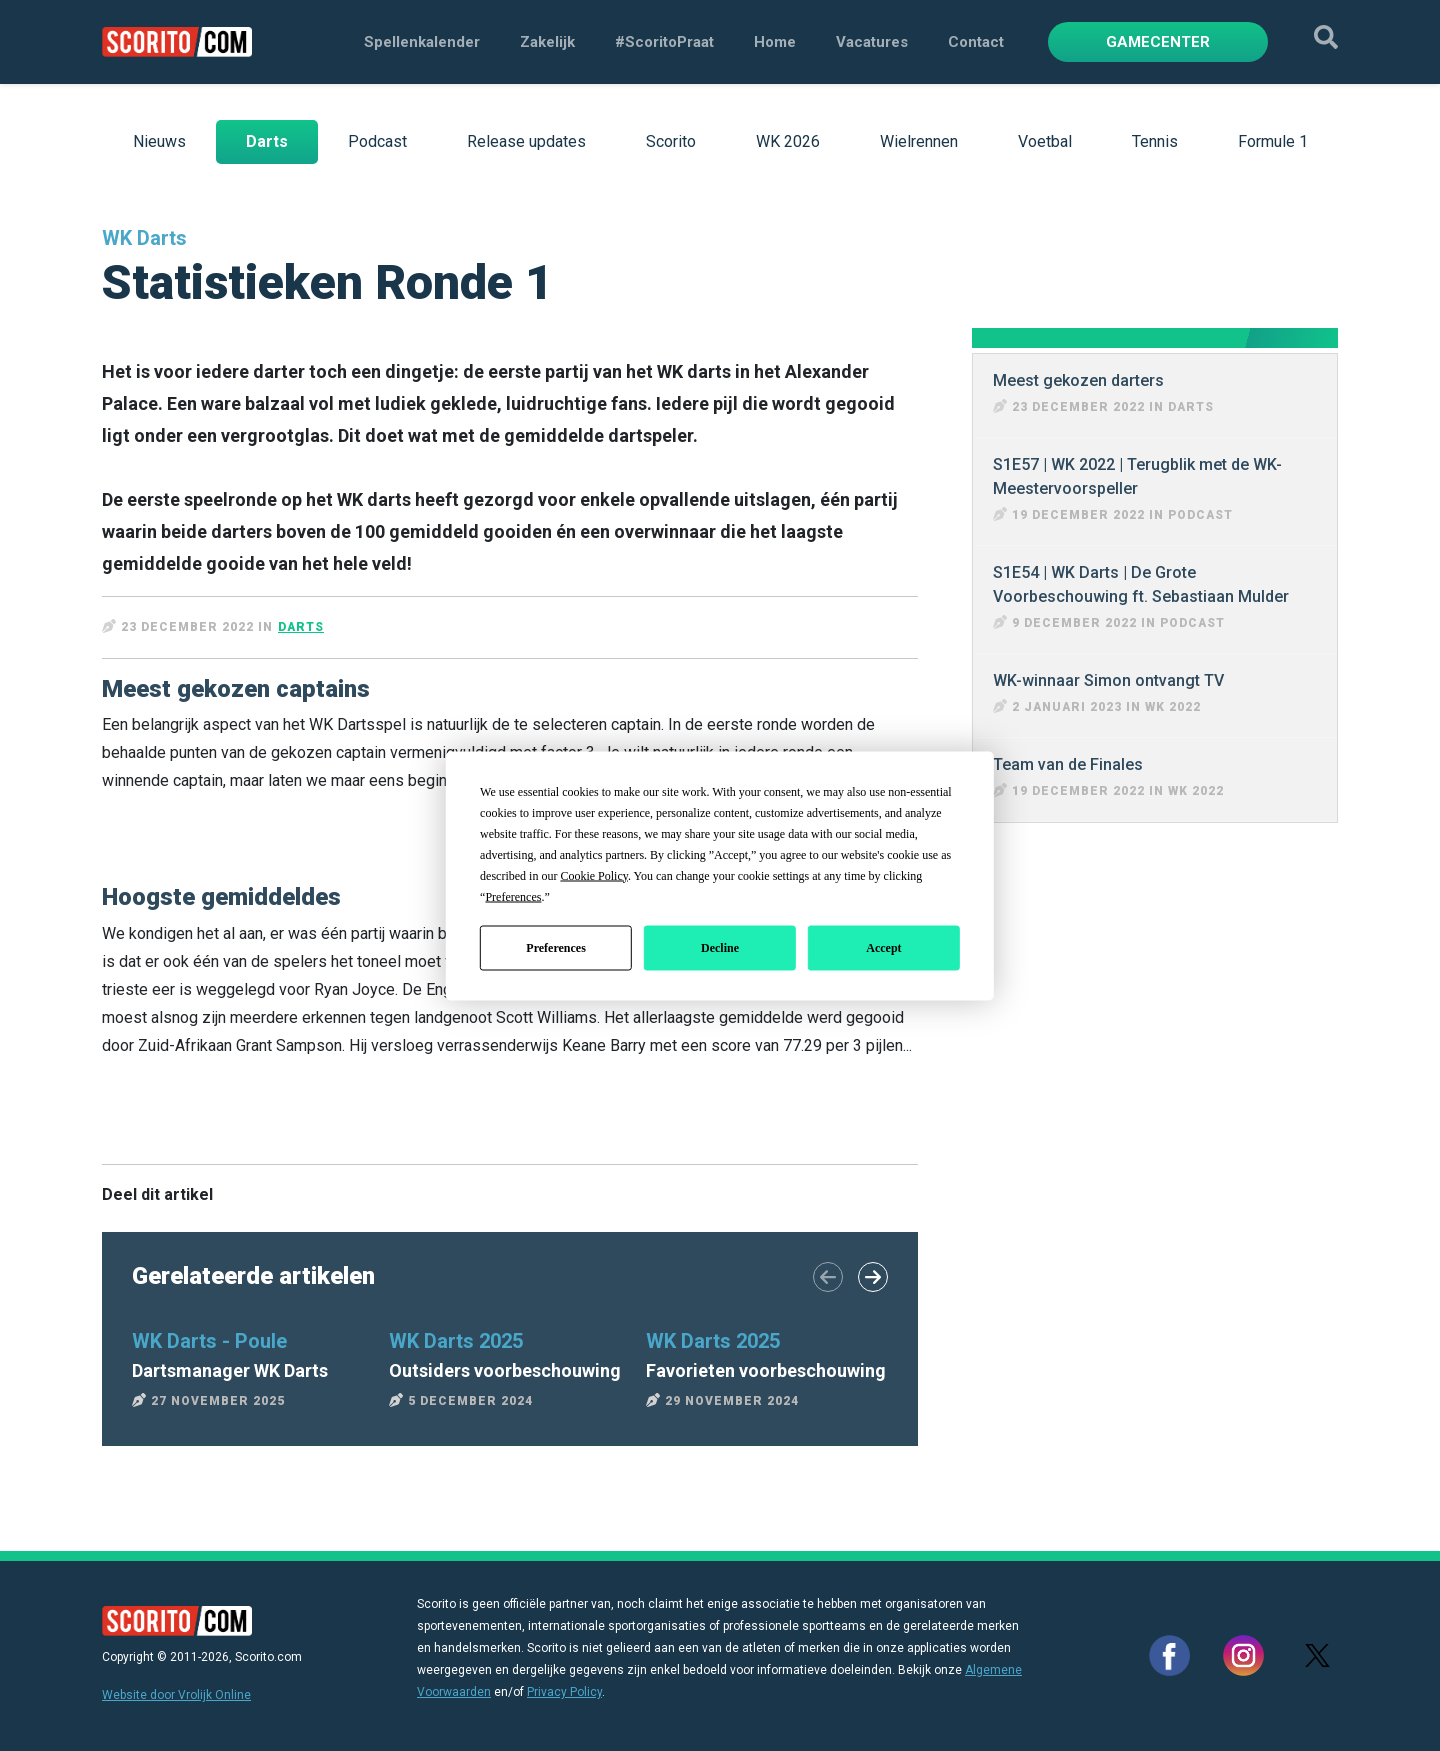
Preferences (556, 948)
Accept (883, 948)
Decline (720, 948)
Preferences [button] (513, 896)
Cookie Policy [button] (594, 875)
